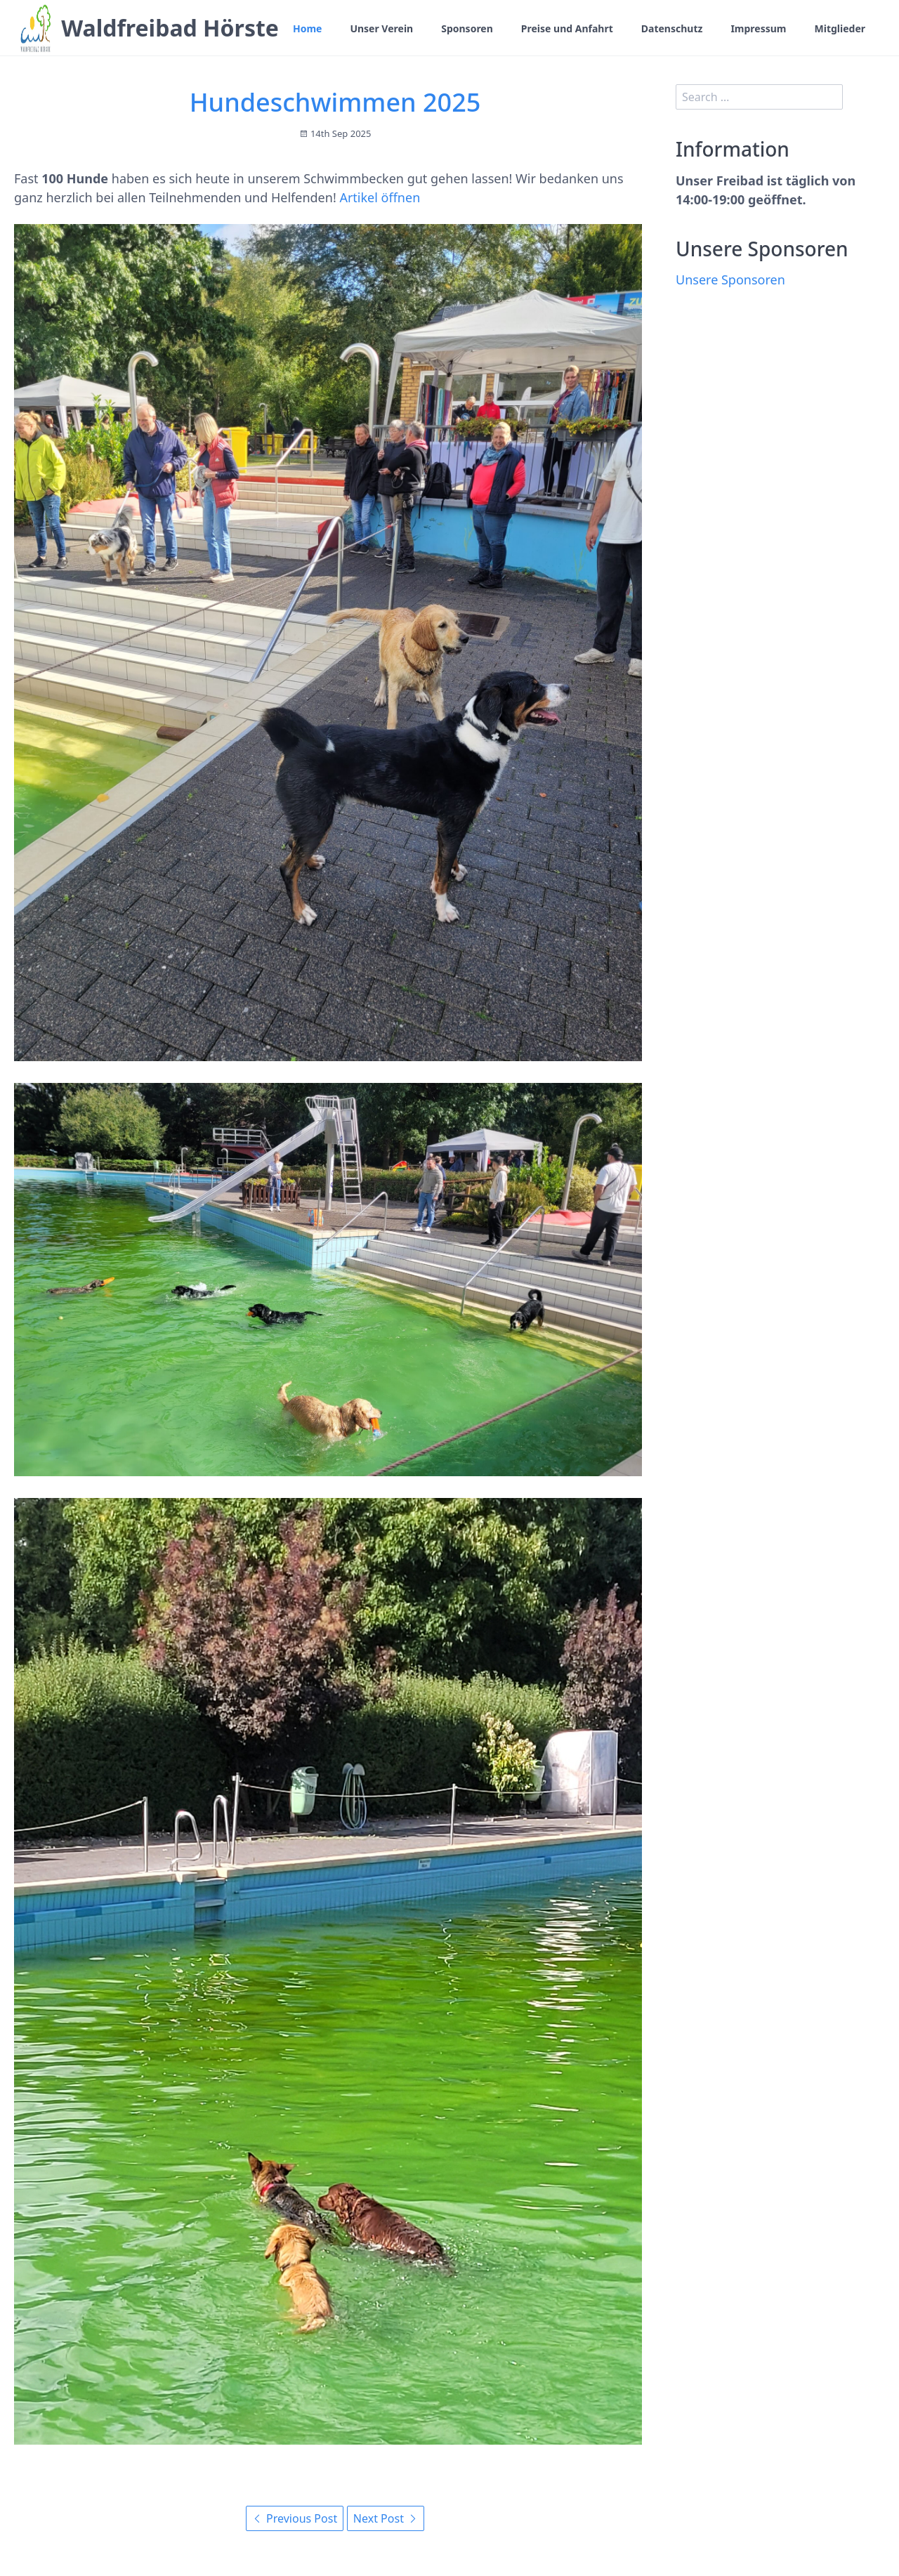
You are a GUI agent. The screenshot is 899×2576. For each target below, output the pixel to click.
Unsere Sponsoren (730, 279)
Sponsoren (467, 28)
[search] (759, 97)
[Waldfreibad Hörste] (35, 28)
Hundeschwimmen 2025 (335, 102)
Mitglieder (840, 28)
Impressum (758, 28)
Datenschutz (672, 28)
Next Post (385, 2518)
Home (307, 28)
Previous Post (294, 2518)
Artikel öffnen (379, 197)
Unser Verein (381, 28)
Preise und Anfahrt (567, 28)
